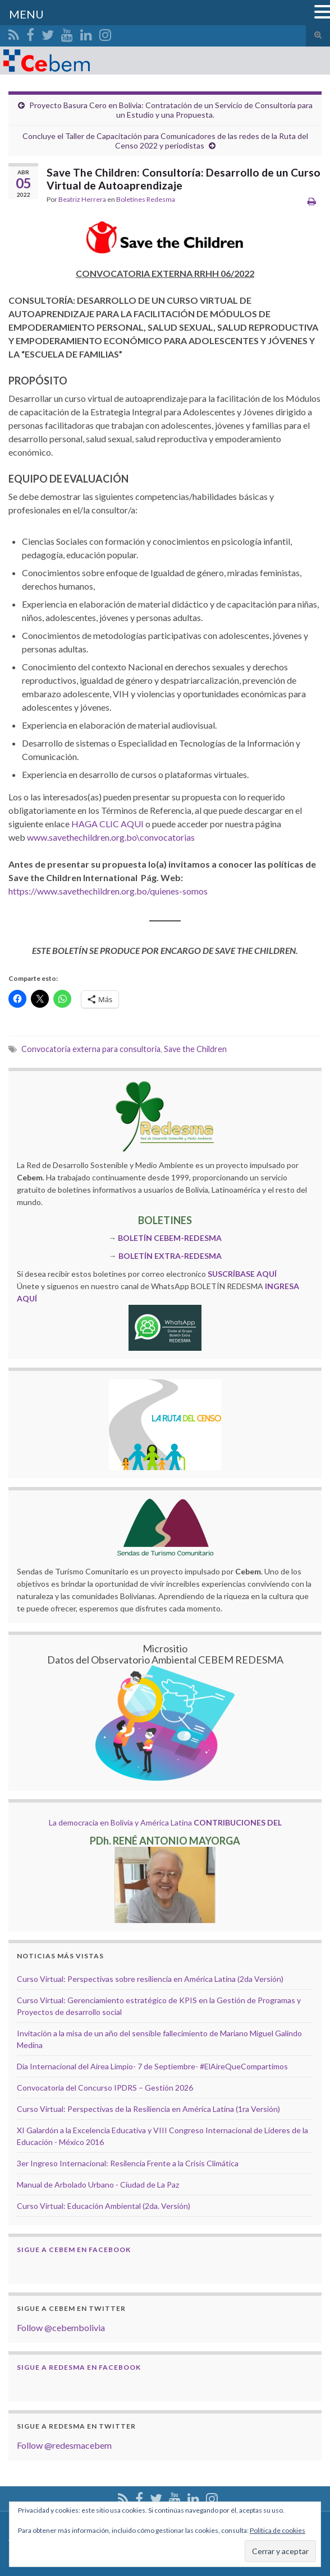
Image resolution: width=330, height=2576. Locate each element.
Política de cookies (277, 2530)
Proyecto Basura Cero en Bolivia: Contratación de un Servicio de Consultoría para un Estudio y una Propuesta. (171, 109)
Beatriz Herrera (82, 199)
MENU (26, 14)
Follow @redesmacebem (64, 2445)
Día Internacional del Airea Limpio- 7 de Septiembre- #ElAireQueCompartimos (152, 2066)
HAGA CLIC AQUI (107, 823)
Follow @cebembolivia (61, 2327)
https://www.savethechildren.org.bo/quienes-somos (108, 891)
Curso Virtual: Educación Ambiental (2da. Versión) (103, 2206)
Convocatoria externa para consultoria (91, 1049)
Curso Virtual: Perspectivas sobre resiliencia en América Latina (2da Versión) (150, 1979)
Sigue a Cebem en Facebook (74, 2249)
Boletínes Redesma (145, 199)
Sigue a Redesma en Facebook (79, 2367)
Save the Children (195, 1049)
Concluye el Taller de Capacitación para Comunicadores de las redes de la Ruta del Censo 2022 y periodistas (165, 140)
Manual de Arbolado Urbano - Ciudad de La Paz (98, 2184)
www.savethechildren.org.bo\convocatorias (111, 837)
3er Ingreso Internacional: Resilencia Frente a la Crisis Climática (128, 2163)
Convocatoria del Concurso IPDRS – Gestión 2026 (105, 2087)
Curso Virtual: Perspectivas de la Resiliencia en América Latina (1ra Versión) (148, 2109)
